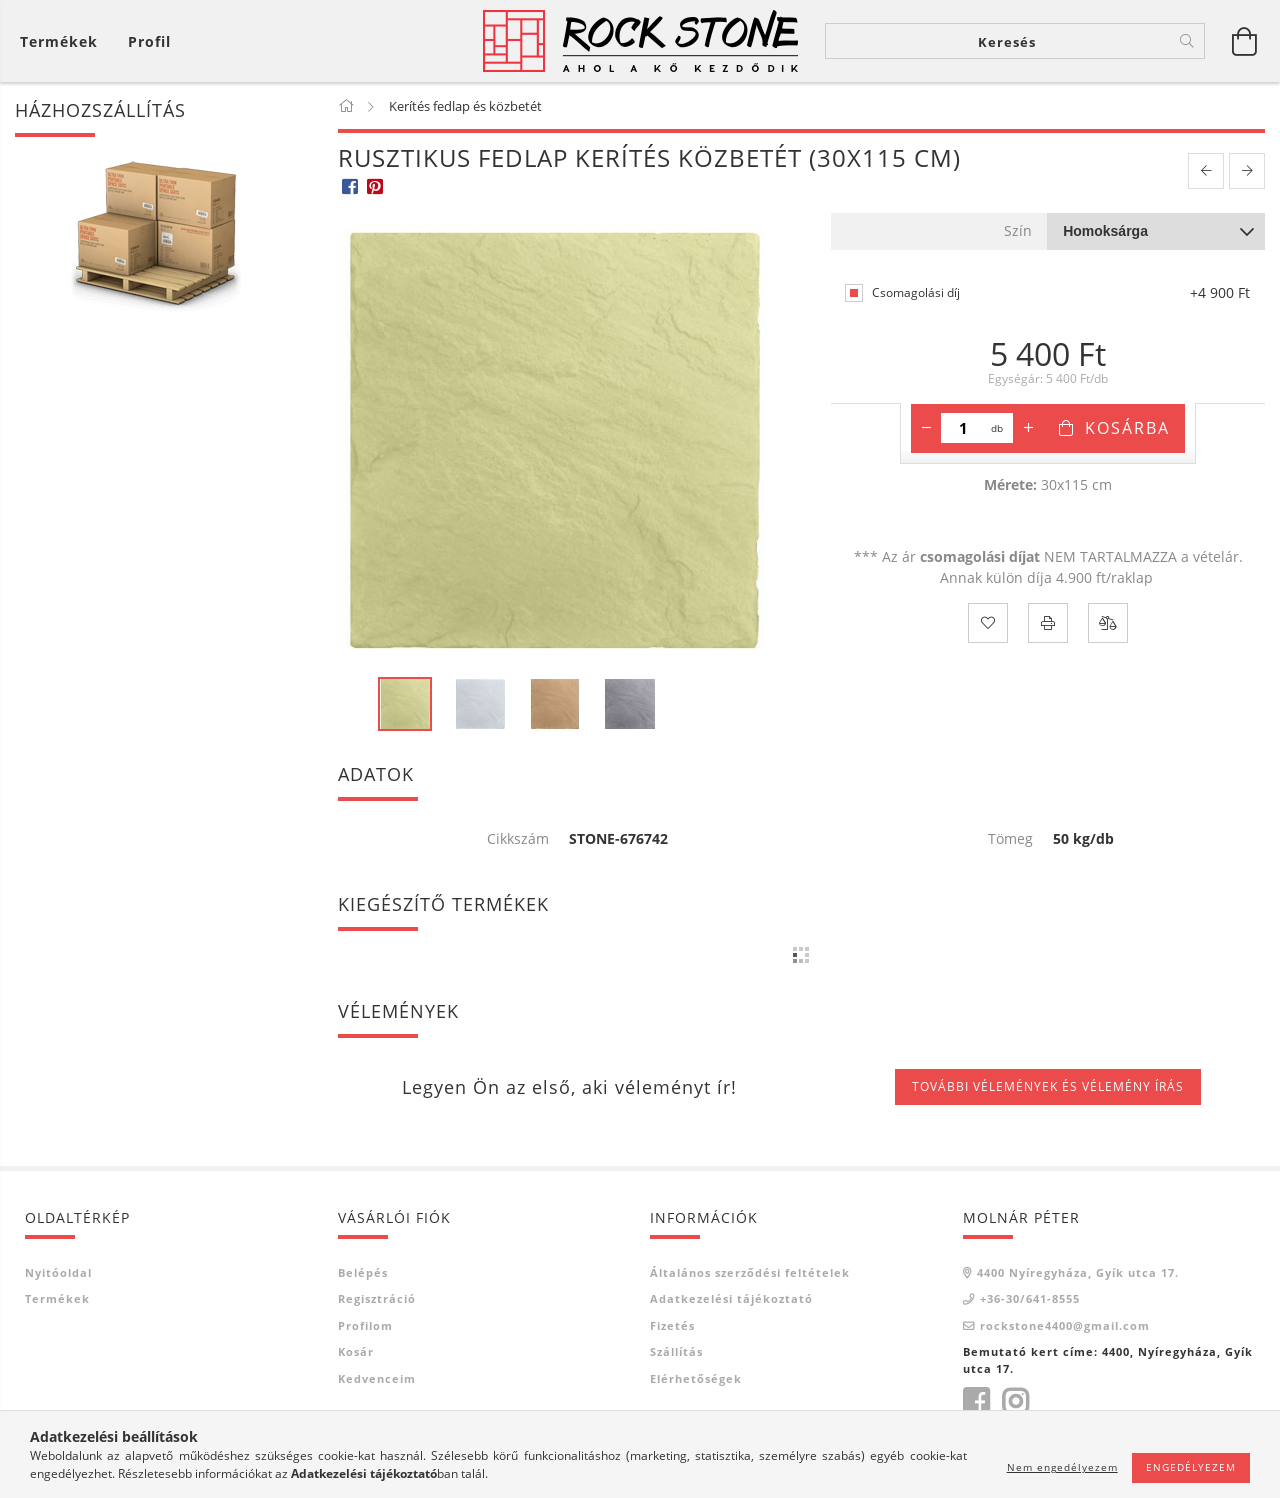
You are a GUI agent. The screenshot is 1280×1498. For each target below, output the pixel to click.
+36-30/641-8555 (1030, 1298)
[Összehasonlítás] (1108, 623)
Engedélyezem (1191, 1467)
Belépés (363, 1272)
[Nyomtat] (1048, 623)
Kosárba (1127, 428)
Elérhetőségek (696, 1378)
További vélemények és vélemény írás (1048, 1086)
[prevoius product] (1206, 172)
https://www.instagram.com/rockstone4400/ (1015, 1402)
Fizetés (672, 1325)
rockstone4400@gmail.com (1065, 1325)
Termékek (57, 1298)
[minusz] (926, 428)
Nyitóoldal (58, 1272)
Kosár (356, 1351)
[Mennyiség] (963, 428)
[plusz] (1028, 428)
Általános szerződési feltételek (750, 1272)
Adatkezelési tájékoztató (731, 1298)
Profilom (365, 1325)
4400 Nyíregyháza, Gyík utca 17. (1078, 1272)
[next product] (1247, 172)
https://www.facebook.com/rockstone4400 (976, 1402)
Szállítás (676, 1351)
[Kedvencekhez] (988, 623)
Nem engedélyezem (1062, 1467)
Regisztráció (377, 1298)
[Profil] (149, 41)
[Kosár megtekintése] (64, 41)
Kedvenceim (377, 1378)
